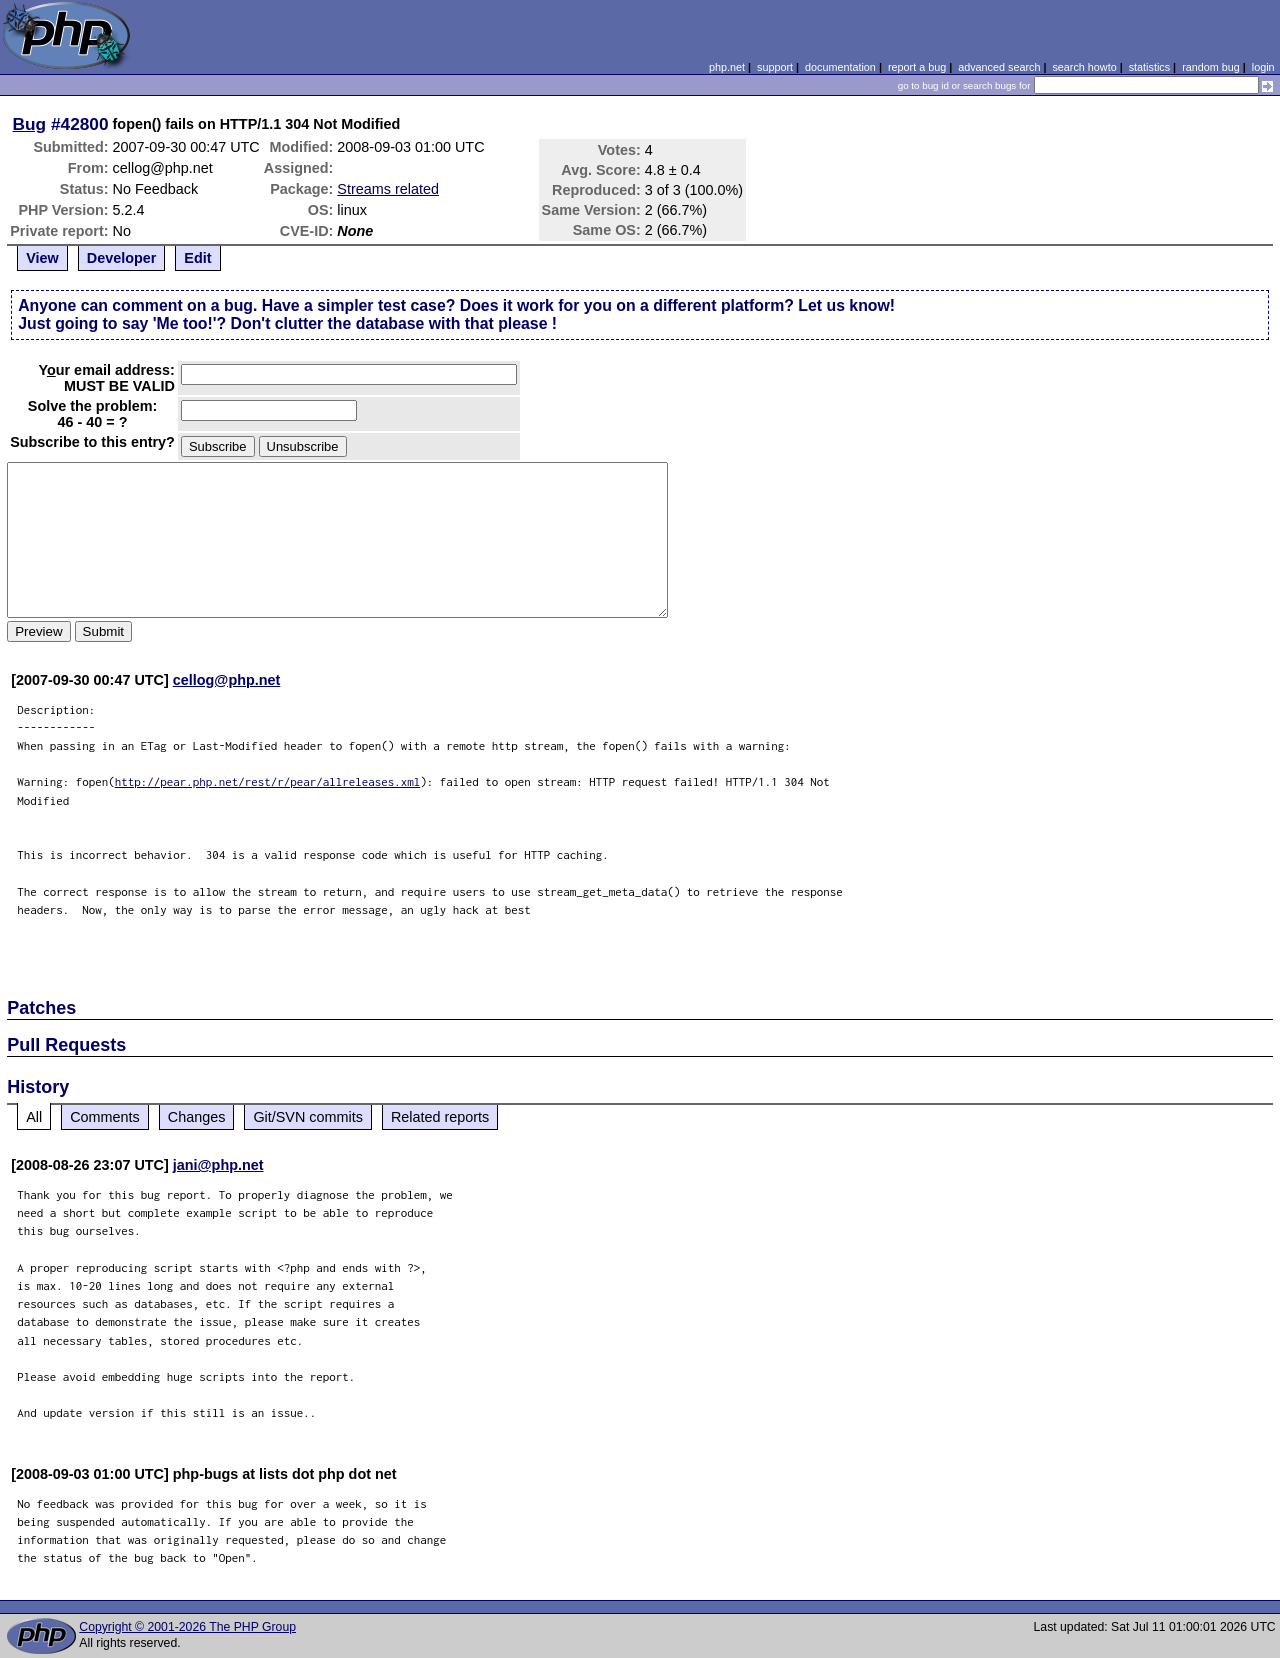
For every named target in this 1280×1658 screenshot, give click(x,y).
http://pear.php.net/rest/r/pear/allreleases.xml (268, 781)
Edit (197, 258)
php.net (727, 67)
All (34, 1117)
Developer (122, 258)
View (42, 258)
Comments (105, 1117)
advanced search (999, 67)
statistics (1149, 67)
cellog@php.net (227, 680)
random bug (1211, 67)
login (1263, 67)
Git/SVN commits (308, 1117)
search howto (1084, 67)
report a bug (917, 67)
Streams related (388, 189)
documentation (840, 67)
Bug (30, 124)
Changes (197, 1117)
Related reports (440, 1117)
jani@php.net (218, 1165)
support (775, 67)
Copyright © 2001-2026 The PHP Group (187, 1627)
